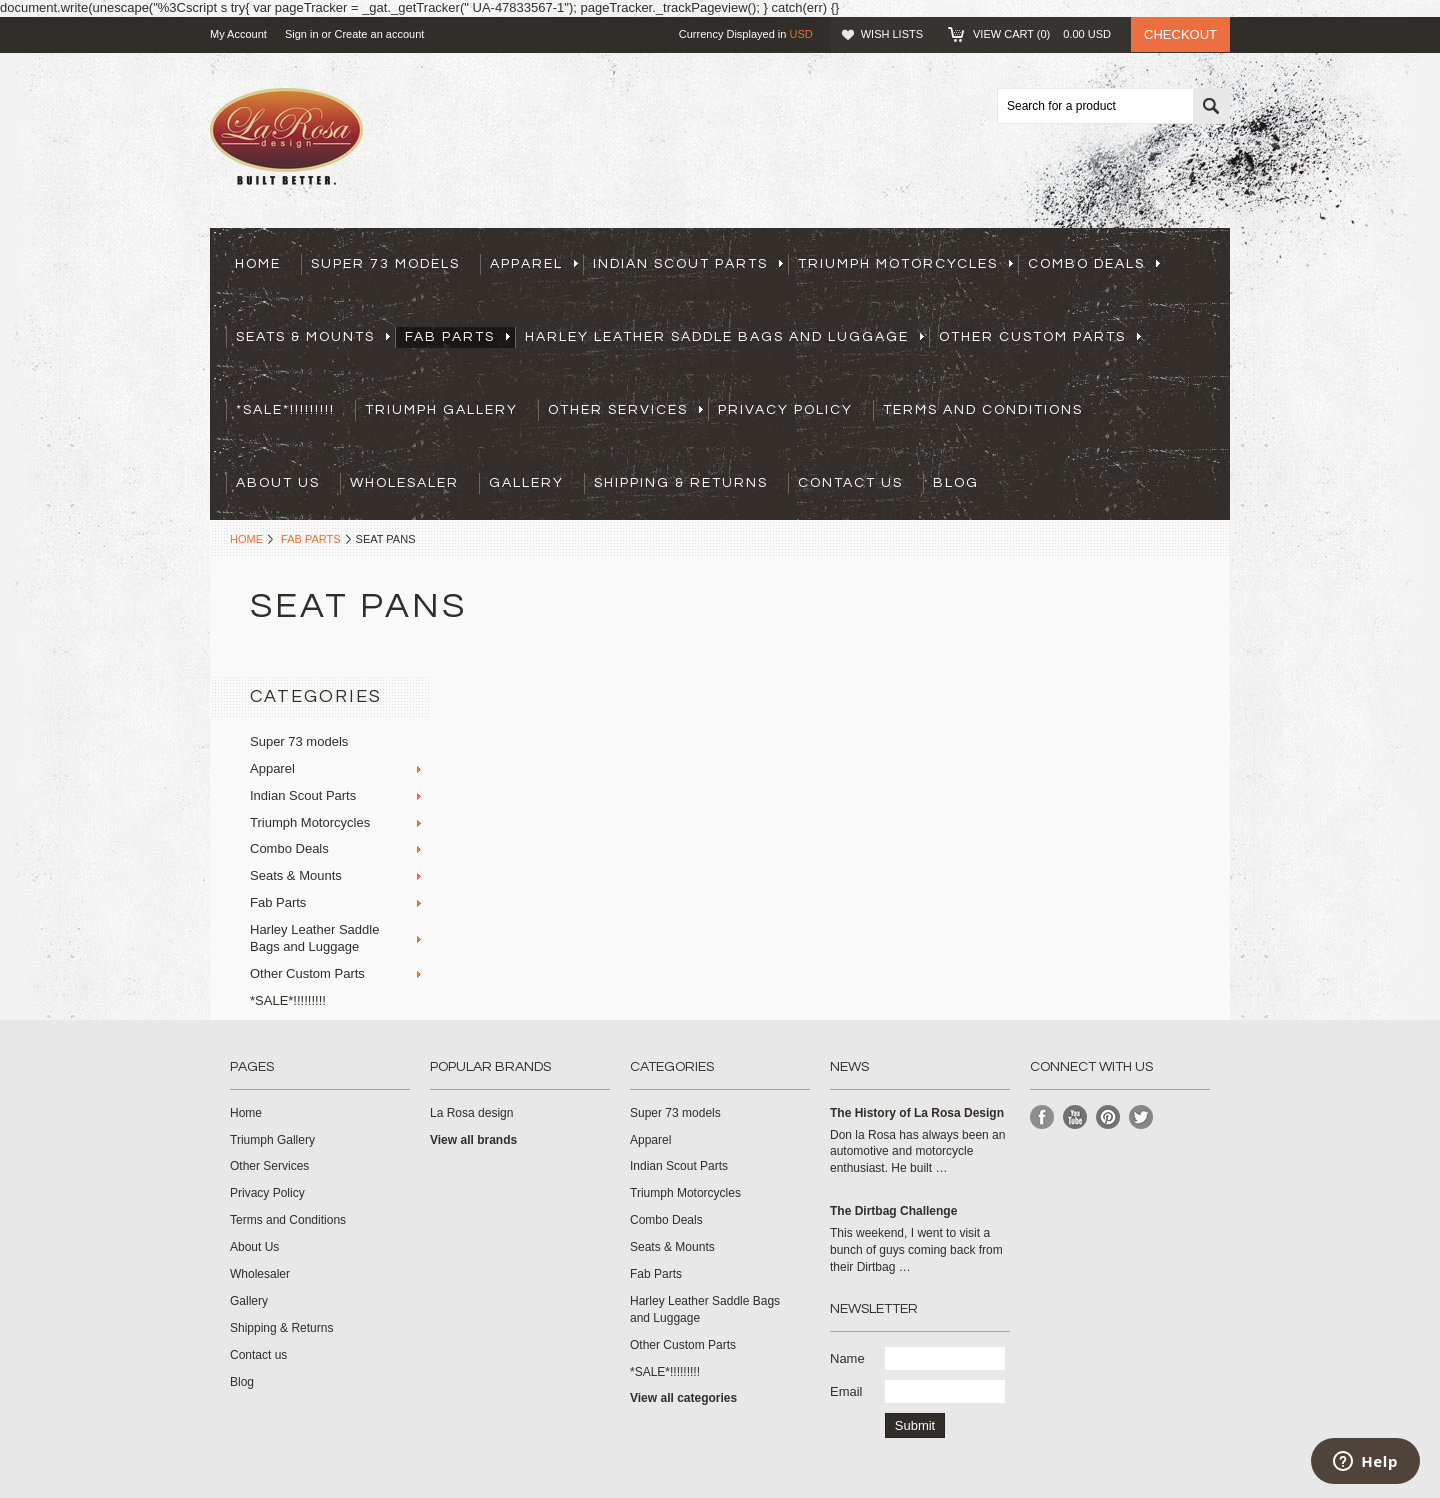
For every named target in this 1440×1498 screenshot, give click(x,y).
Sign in (302, 34)
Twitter (1141, 1117)
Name (847, 1358)
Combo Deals (1094, 264)
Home (246, 539)
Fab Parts (457, 337)
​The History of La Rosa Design (917, 1113)
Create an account (379, 34)
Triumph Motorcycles (905, 264)
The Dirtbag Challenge (893, 1211)
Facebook (1042, 1117)
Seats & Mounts (313, 337)
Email (846, 1391)
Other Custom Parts (1040, 337)
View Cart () (1042, 34)
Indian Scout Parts (688, 264)
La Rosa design (471, 1113)
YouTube (1075, 1117)
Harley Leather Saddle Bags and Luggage (724, 337)
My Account (238, 34)
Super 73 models (385, 264)
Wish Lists (892, 34)
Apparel (534, 264)
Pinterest (1108, 1117)
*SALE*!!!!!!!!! (285, 410)
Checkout (1180, 34)
